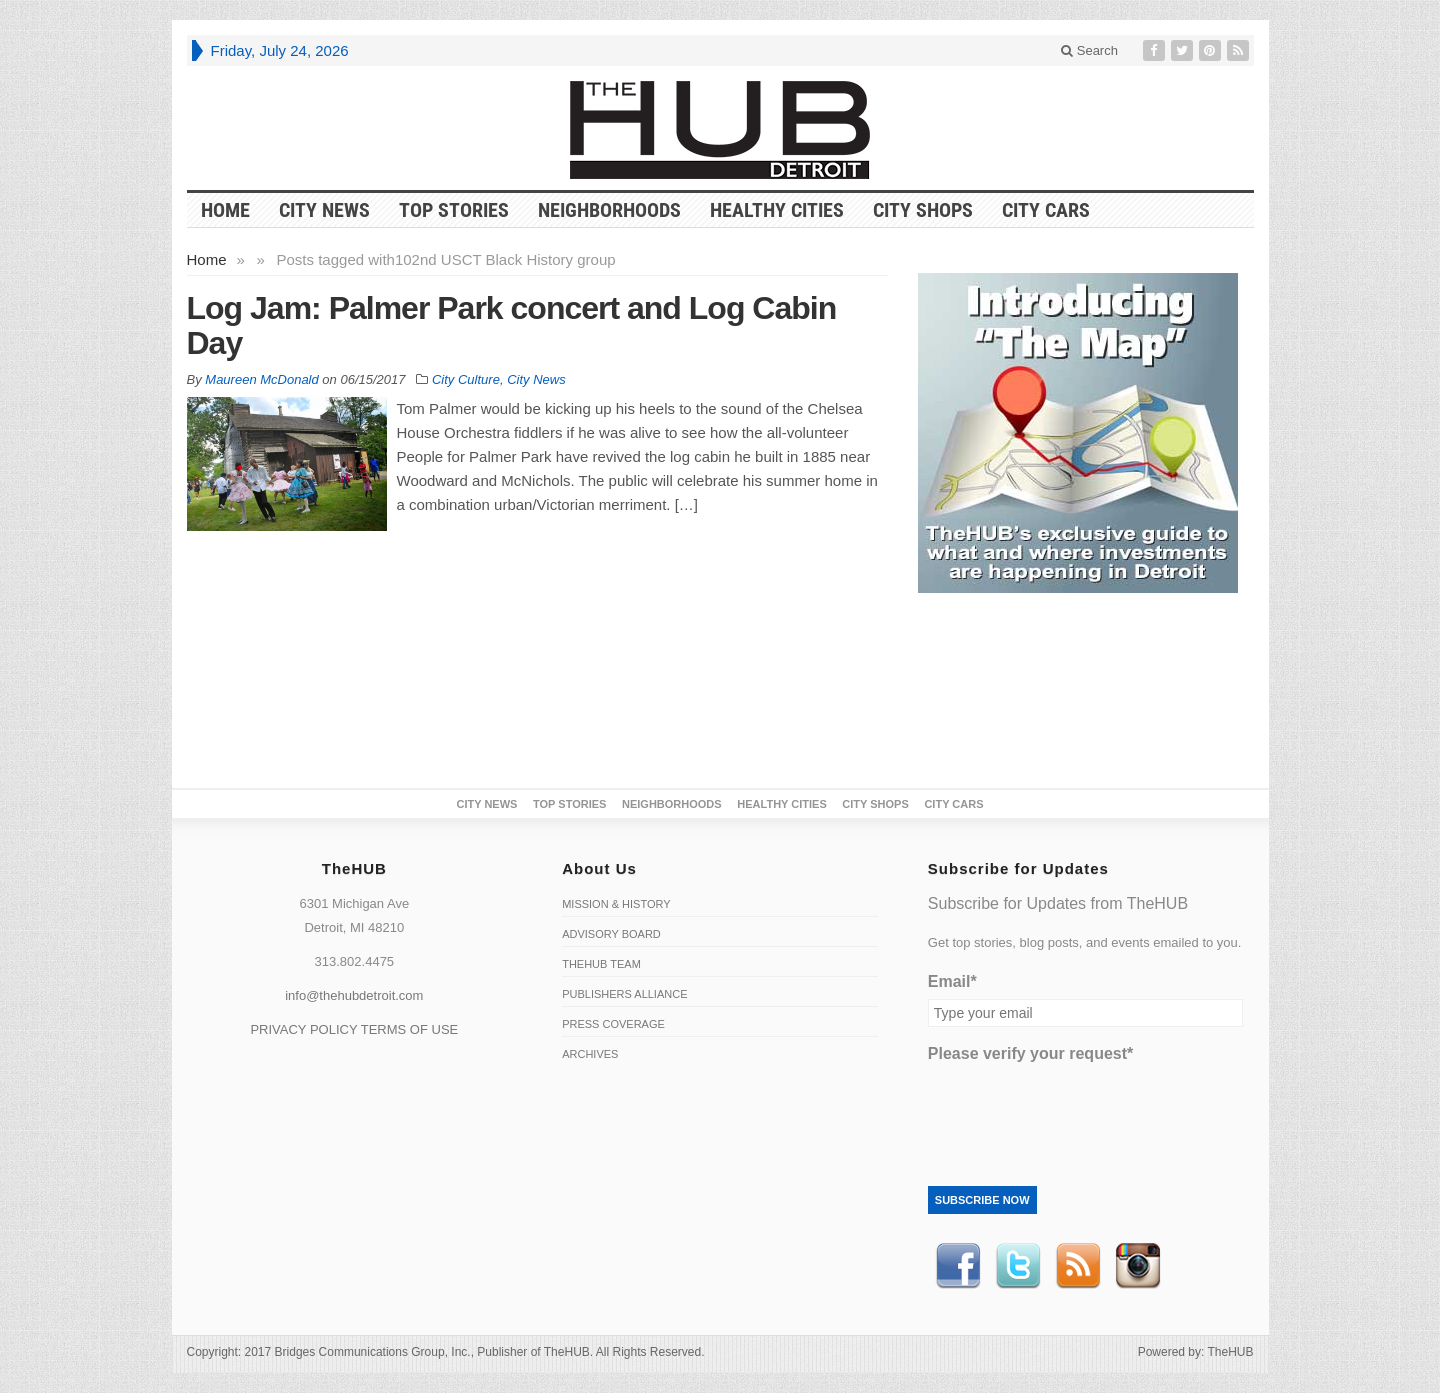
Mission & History (616, 904)
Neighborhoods (609, 210)
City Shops (923, 210)
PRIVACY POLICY (303, 1029)
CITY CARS (1046, 210)
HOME (225, 210)
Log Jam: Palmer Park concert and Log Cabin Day (512, 325)
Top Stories (454, 210)
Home (207, 259)
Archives (590, 1054)
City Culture (466, 379)
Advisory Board (611, 934)
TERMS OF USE (410, 1029)
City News (324, 210)
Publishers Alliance (624, 994)
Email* (952, 981)
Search (1089, 50)
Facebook (958, 1266)
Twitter (1018, 1266)
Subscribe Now (982, 1200)
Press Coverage (613, 1024)
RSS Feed (1078, 1266)
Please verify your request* (1030, 1053)
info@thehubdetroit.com (354, 995)
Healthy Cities (777, 210)
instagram (1138, 1266)
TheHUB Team (601, 964)
